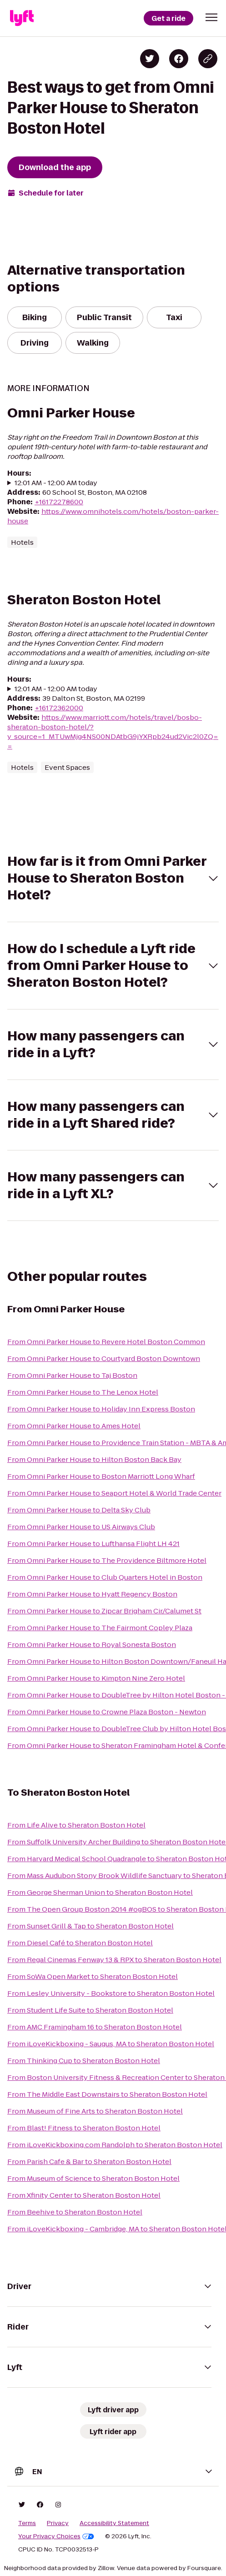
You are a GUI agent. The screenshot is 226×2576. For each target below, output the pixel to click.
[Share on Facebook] (179, 59)
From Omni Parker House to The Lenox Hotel (82, 1392)
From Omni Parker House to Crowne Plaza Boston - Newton (106, 1712)
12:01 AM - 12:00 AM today (56, 482)
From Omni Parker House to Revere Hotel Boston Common (106, 1341)
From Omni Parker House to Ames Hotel (74, 1426)
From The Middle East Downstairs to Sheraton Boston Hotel (107, 2094)
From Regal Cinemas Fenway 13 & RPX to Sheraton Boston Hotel (114, 1959)
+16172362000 (59, 708)
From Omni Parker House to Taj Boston (72, 1375)
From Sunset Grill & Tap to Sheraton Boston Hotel (90, 1926)
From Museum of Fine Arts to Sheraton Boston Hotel (95, 2111)
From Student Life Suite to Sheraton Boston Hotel (90, 2010)
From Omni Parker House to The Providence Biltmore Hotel (106, 1560)
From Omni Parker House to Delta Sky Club (79, 1510)
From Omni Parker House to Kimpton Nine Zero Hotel (96, 1678)
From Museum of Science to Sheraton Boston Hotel (93, 2178)
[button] (211, 17)
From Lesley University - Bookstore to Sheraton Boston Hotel (111, 1993)
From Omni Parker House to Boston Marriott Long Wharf (101, 1476)
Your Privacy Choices (56, 2536)
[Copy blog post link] (208, 59)
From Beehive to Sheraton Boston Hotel (74, 2212)
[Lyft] (21, 18)
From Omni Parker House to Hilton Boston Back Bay (94, 1459)
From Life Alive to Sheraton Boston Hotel (76, 1825)
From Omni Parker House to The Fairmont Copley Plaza (99, 1627)
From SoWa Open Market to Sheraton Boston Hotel (92, 1976)
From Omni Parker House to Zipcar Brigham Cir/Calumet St (104, 1611)
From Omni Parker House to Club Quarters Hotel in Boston (104, 1577)
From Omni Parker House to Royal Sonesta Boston (91, 1644)
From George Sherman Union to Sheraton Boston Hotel (100, 1892)
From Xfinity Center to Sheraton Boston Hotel (84, 2195)
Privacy (58, 2523)
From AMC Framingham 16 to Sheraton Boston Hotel (94, 2027)
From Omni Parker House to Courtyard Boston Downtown (103, 1358)
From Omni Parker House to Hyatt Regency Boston (92, 1594)
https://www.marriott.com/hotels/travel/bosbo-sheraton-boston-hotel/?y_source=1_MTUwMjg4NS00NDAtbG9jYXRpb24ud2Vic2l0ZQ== (112, 732)
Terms (27, 2523)
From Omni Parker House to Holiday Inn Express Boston (101, 1409)
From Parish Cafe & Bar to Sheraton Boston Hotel (89, 2161)
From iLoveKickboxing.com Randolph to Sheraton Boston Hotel (114, 2144)
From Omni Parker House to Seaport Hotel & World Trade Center (114, 1493)
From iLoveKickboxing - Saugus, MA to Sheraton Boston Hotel (110, 2044)
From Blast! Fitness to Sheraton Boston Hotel (84, 2128)
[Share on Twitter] (150, 59)
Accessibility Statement (114, 2523)
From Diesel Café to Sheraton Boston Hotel (80, 1943)
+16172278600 (59, 502)
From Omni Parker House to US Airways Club (81, 1527)
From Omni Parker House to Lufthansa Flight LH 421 (93, 1543)
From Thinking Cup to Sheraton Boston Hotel (83, 2060)
